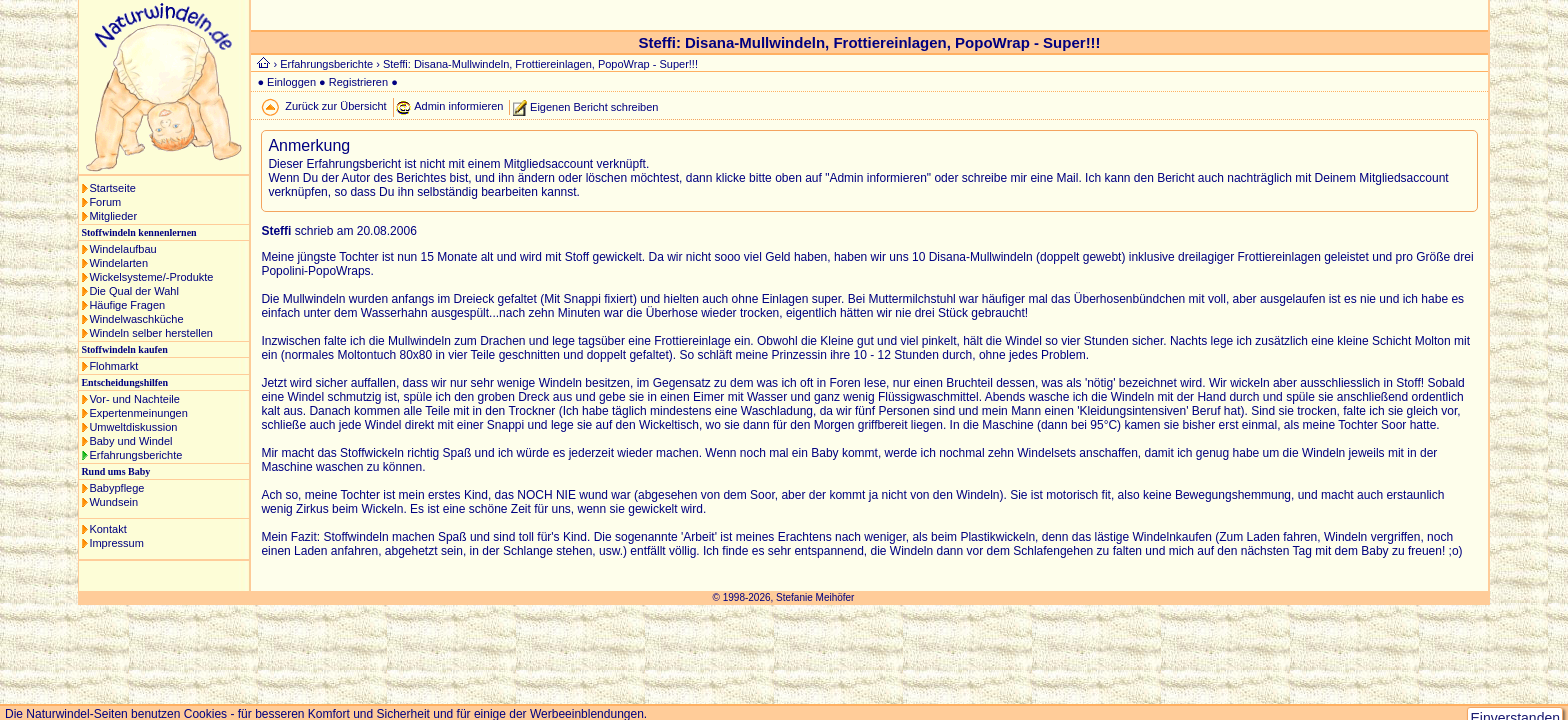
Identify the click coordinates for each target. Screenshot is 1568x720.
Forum (105, 202)
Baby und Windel (130, 441)
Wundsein (113, 502)
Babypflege (116, 488)
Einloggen (291, 82)
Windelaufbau (122, 249)
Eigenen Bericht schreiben (594, 106)
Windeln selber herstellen (151, 333)
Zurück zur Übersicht (335, 106)
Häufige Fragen (127, 305)
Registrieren (358, 82)
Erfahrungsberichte (135, 455)
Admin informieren (458, 106)
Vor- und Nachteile (134, 399)
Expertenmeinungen (138, 413)
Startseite (112, 188)
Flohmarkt (113, 366)
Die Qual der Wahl (133, 291)
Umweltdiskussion (133, 427)
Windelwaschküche (136, 319)
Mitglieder (113, 216)
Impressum (116, 543)
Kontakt (107, 529)
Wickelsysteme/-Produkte (151, 277)
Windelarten (118, 263)
